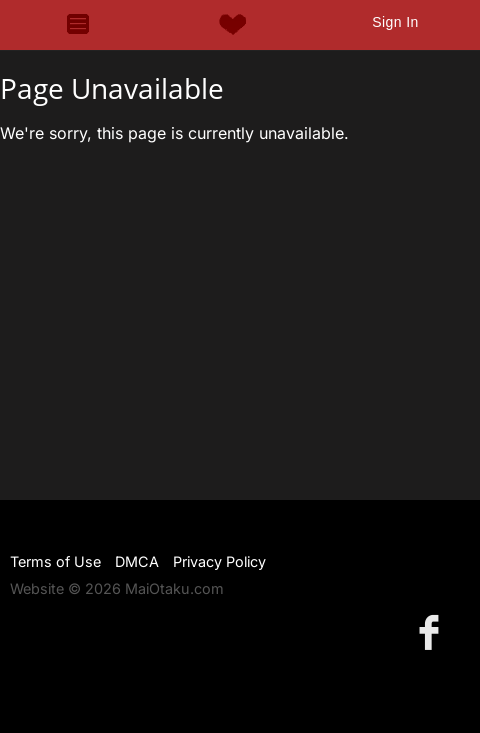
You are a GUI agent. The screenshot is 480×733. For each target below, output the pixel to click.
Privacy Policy (219, 561)
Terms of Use (55, 561)
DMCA (137, 561)
